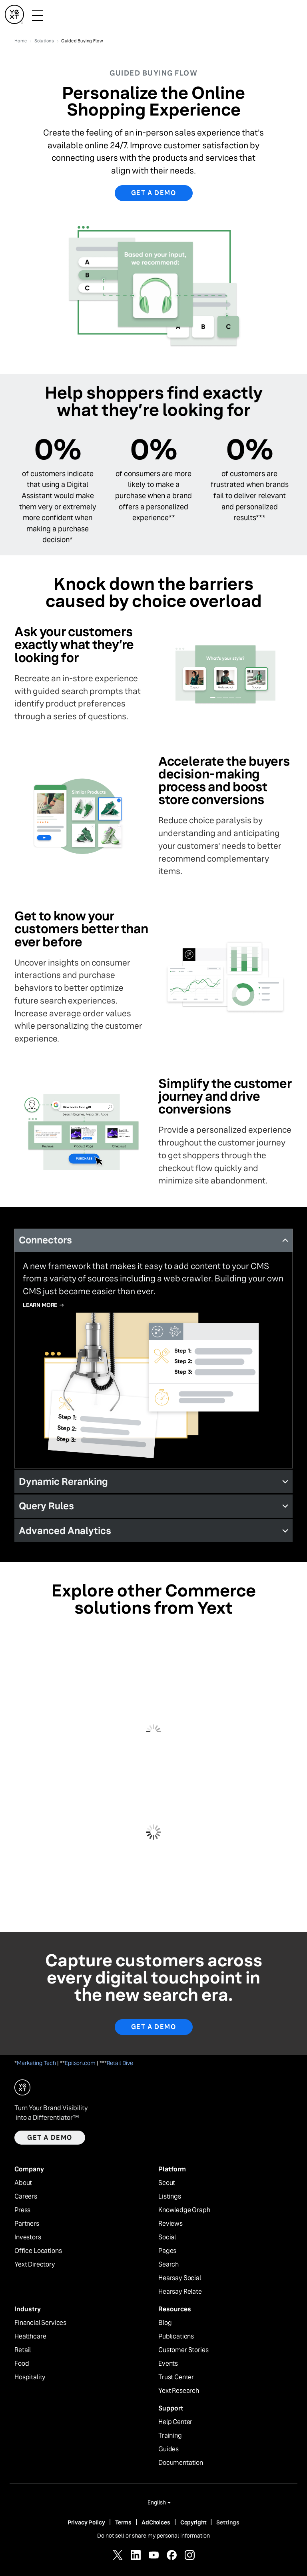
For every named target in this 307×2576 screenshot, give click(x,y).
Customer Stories (183, 2350)
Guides (168, 2449)
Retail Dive (120, 2063)
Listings (169, 2197)
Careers (25, 2197)
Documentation (180, 2463)
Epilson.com (80, 2063)
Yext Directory (34, 2265)
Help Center (175, 2422)
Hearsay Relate (180, 2292)
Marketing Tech (36, 2063)
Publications (176, 2337)
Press (22, 2210)
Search (168, 2265)
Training (170, 2436)
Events (168, 2364)
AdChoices (156, 2522)
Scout (166, 2183)
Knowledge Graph (184, 2210)
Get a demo (153, 193)
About (23, 2183)
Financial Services (40, 2323)
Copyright (193, 2522)
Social (167, 2237)
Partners (26, 2224)
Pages (167, 2251)
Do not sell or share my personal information (153, 2535)
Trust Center (176, 2377)
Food (21, 2364)
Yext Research (178, 2391)
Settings (227, 2522)
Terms (123, 2522)
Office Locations (38, 2251)
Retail (22, 2350)
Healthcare (30, 2337)
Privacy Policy (86, 2522)
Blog (164, 2323)
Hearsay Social (179, 2278)
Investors (27, 2237)
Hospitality (30, 2377)
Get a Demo (153, 2027)
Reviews (170, 2224)
